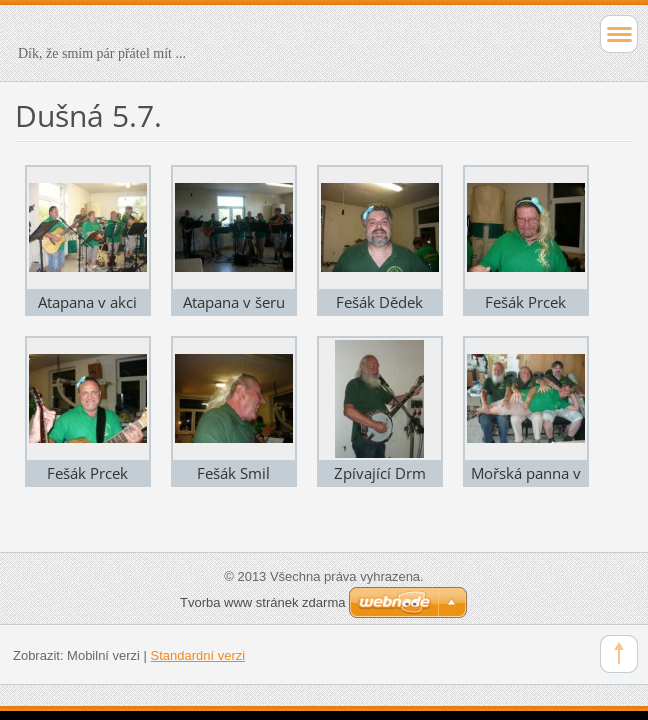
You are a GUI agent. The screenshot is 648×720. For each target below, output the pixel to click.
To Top (619, 654)
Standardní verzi (198, 655)
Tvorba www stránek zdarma (262, 602)
